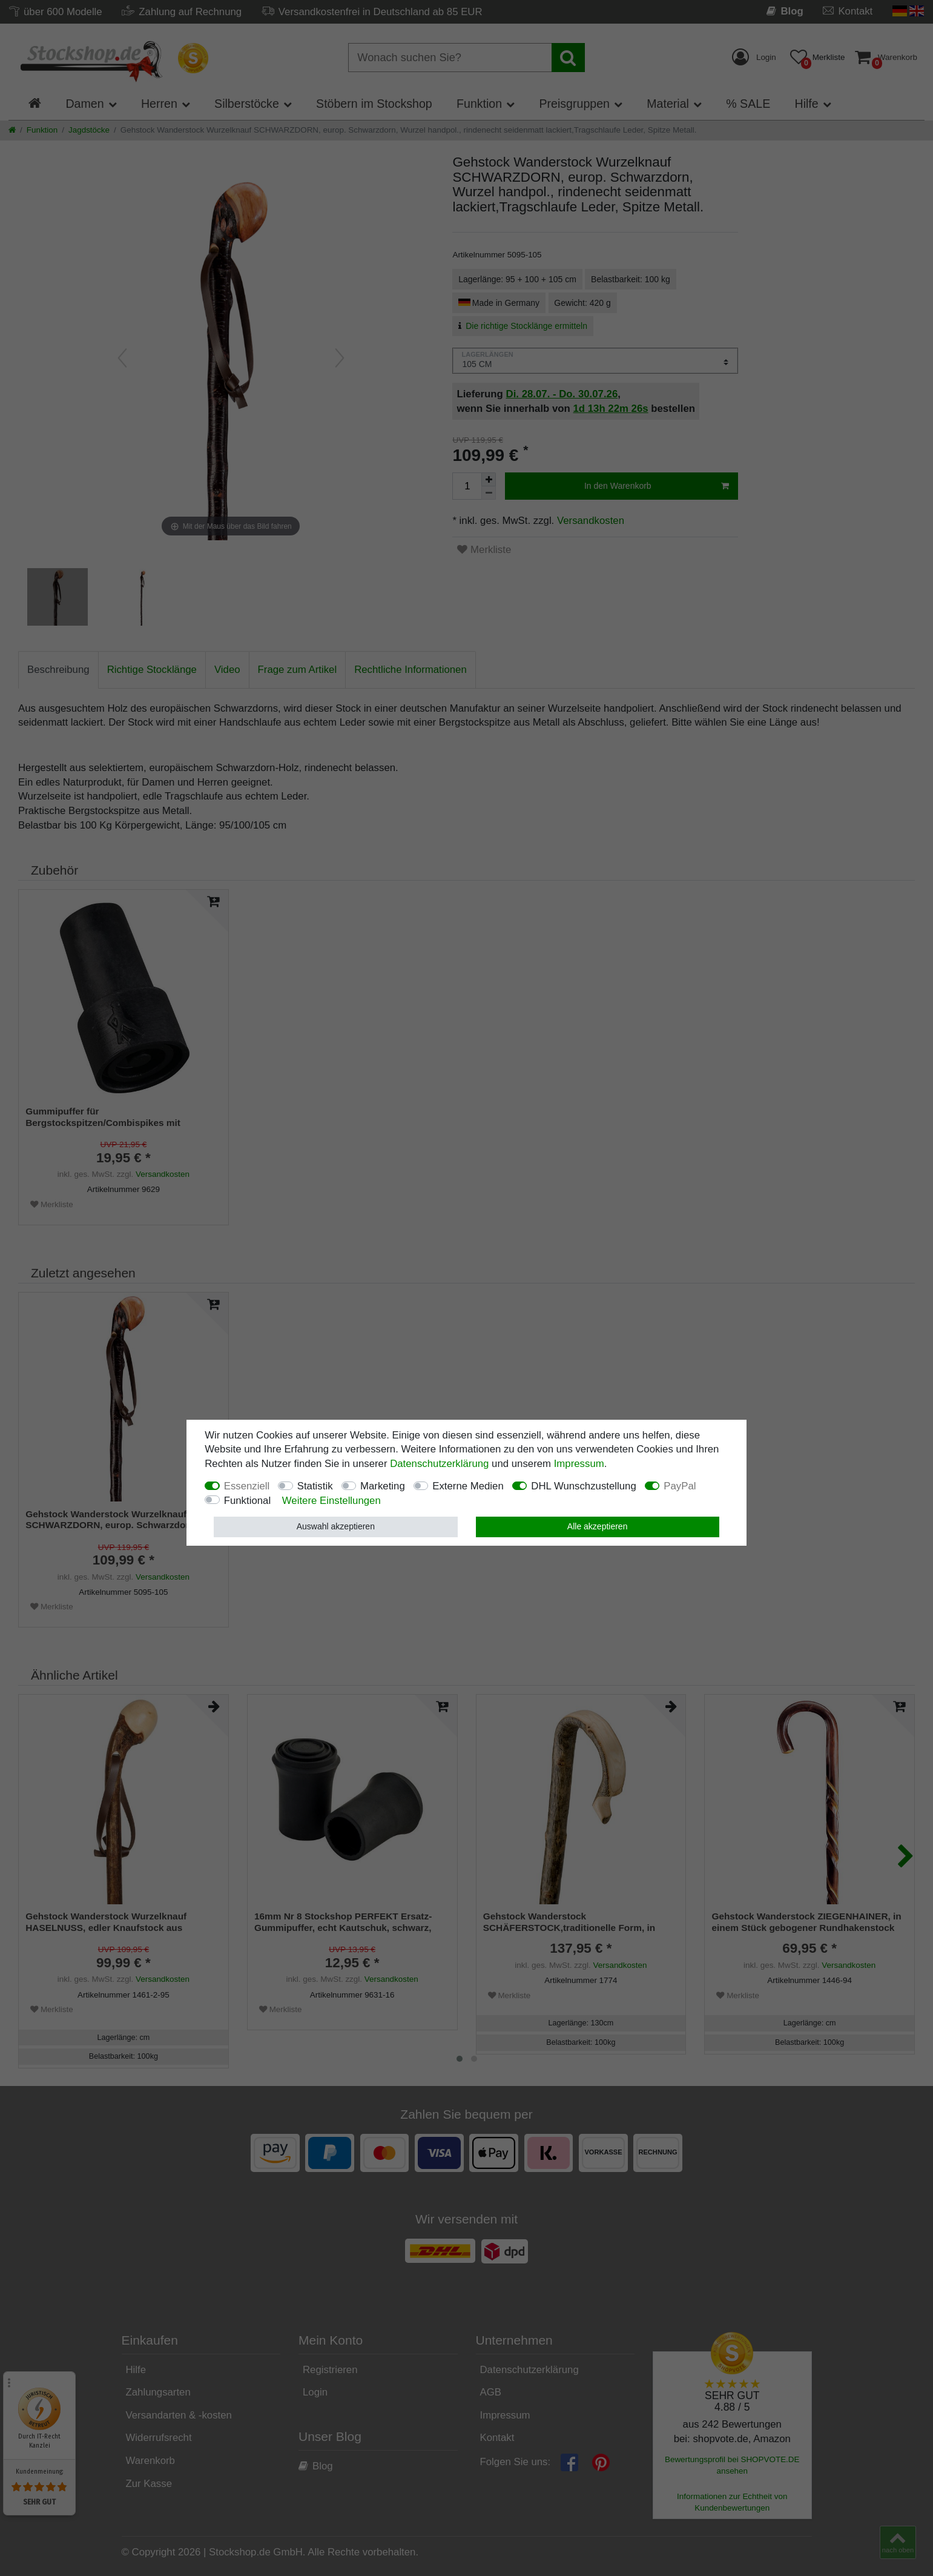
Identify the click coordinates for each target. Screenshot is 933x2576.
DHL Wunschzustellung (583, 1486)
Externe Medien (468, 1486)
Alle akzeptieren (597, 1526)
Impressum (579, 1463)
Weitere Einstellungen (331, 1500)
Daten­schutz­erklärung (439, 1463)
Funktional (247, 1500)
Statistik (315, 1486)
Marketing (382, 1486)
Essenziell (247, 1486)
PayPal (680, 1486)
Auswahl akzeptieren (336, 1526)
